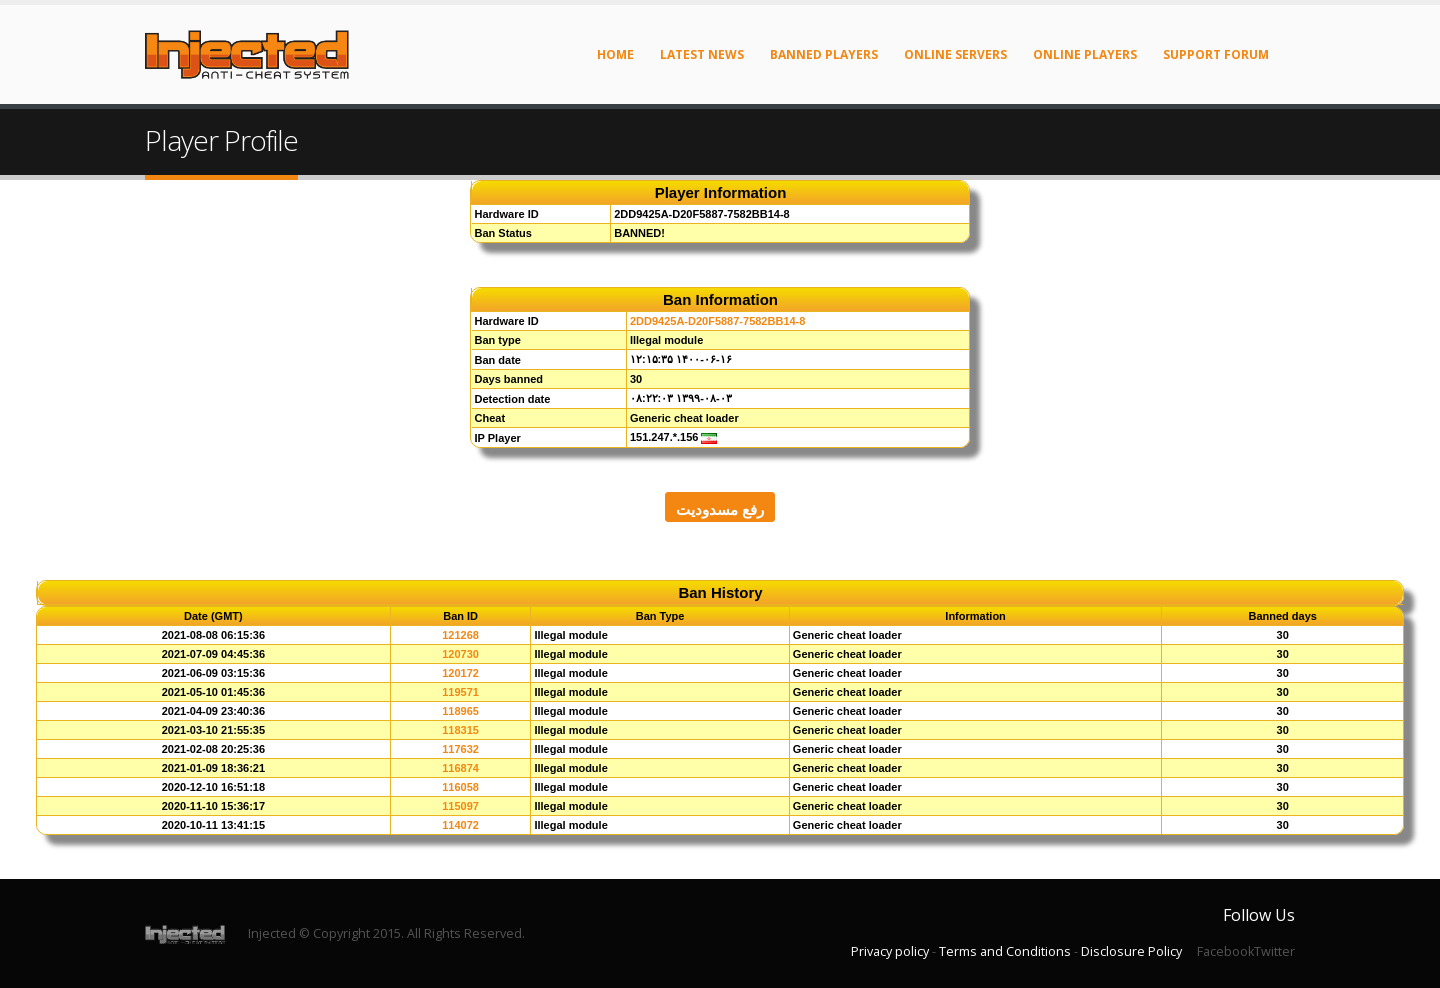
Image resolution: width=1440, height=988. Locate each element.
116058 (460, 787)
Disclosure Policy (1131, 951)
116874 (460, 768)
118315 (460, 730)
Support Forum (1216, 54)
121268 (460, 635)
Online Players (1085, 54)
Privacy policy (890, 951)
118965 (460, 711)
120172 (460, 673)
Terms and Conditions (1005, 951)
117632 (460, 749)
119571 (460, 692)
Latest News (702, 54)
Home (615, 54)
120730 (460, 654)
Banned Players (824, 54)
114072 (460, 825)
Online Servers (955, 54)
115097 (460, 806)
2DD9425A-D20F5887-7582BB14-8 (718, 321)
